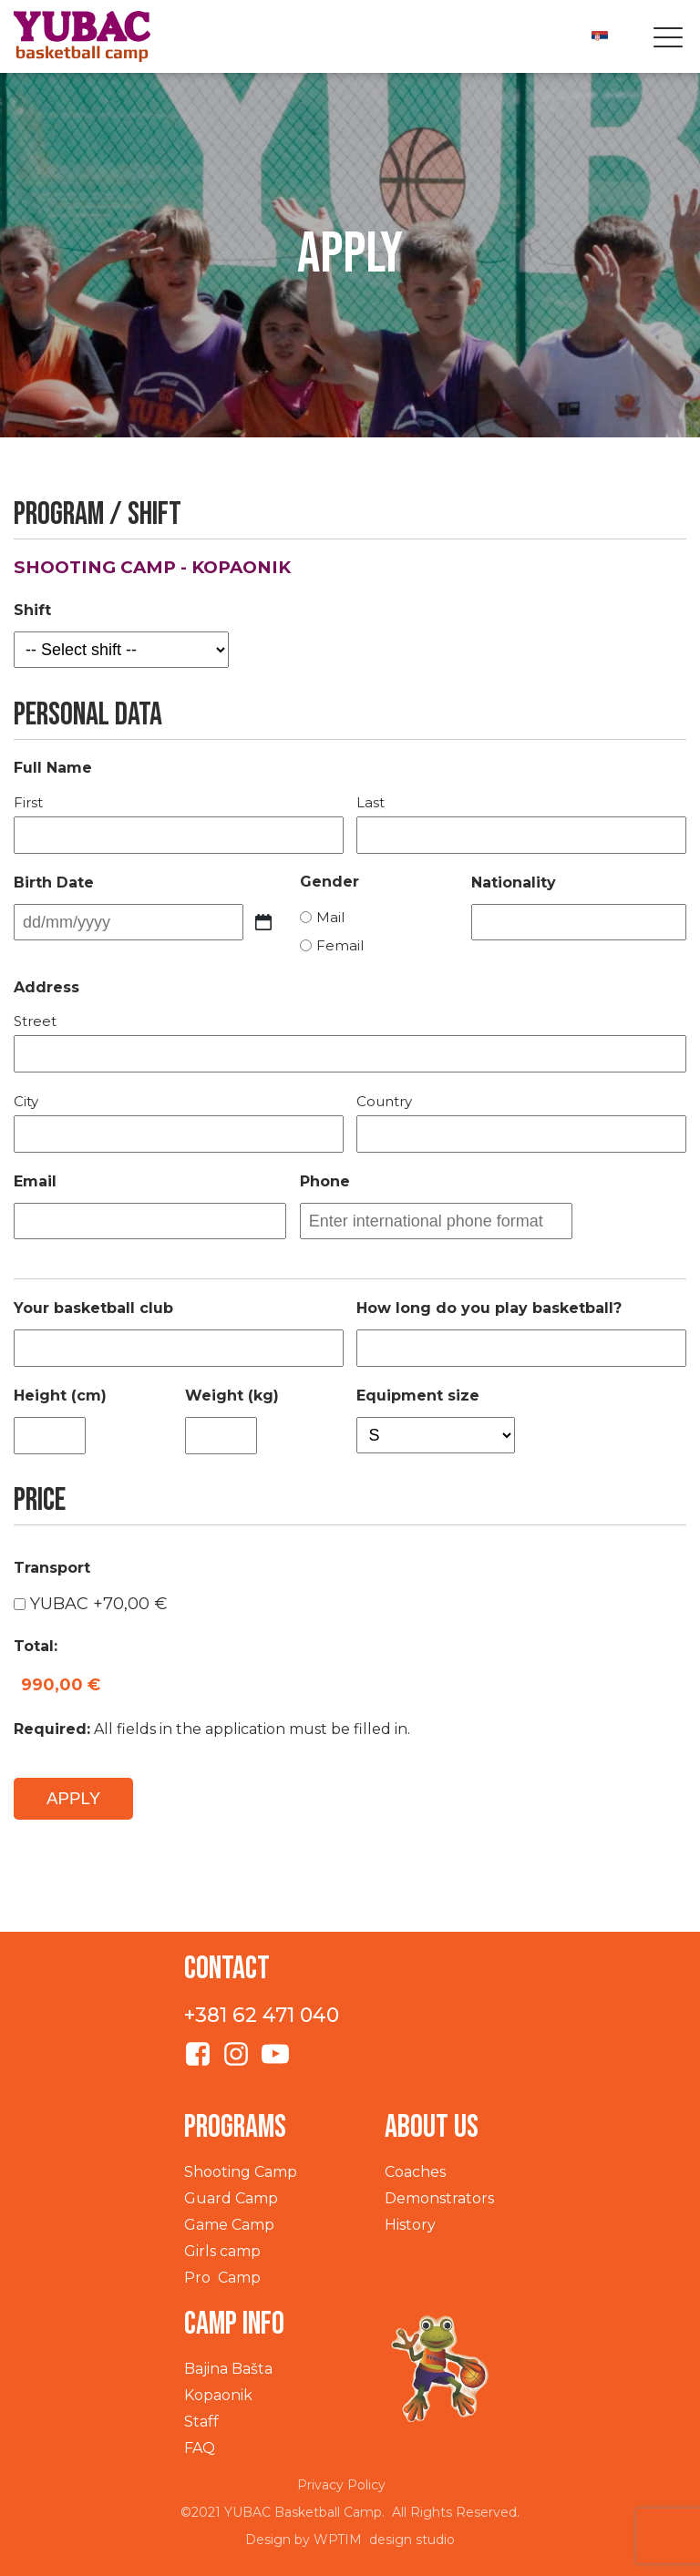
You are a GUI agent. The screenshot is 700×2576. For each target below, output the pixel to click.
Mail (330, 917)
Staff (201, 2421)
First (28, 802)
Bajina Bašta (228, 2368)
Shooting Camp (240, 2172)
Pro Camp (222, 2277)
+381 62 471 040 (261, 2015)
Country (384, 1101)
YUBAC (99, 1604)
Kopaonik (218, 2395)
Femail (340, 945)
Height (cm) (60, 1395)
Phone (325, 1181)
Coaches (415, 2172)
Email (35, 1181)
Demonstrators (439, 2198)
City (26, 1101)
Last (370, 802)
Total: (35, 1646)
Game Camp (229, 2224)
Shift (32, 610)
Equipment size (417, 1395)
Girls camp (222, 2251)
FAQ (199, 2448)
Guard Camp (231, 2198)
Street (35, 1021)
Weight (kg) (232, 1395)
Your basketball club (93, 1308)
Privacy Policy (341, 2485)
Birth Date (54, 882)
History (410, 2224)
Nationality (513, 882)
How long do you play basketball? (489, 1308)
